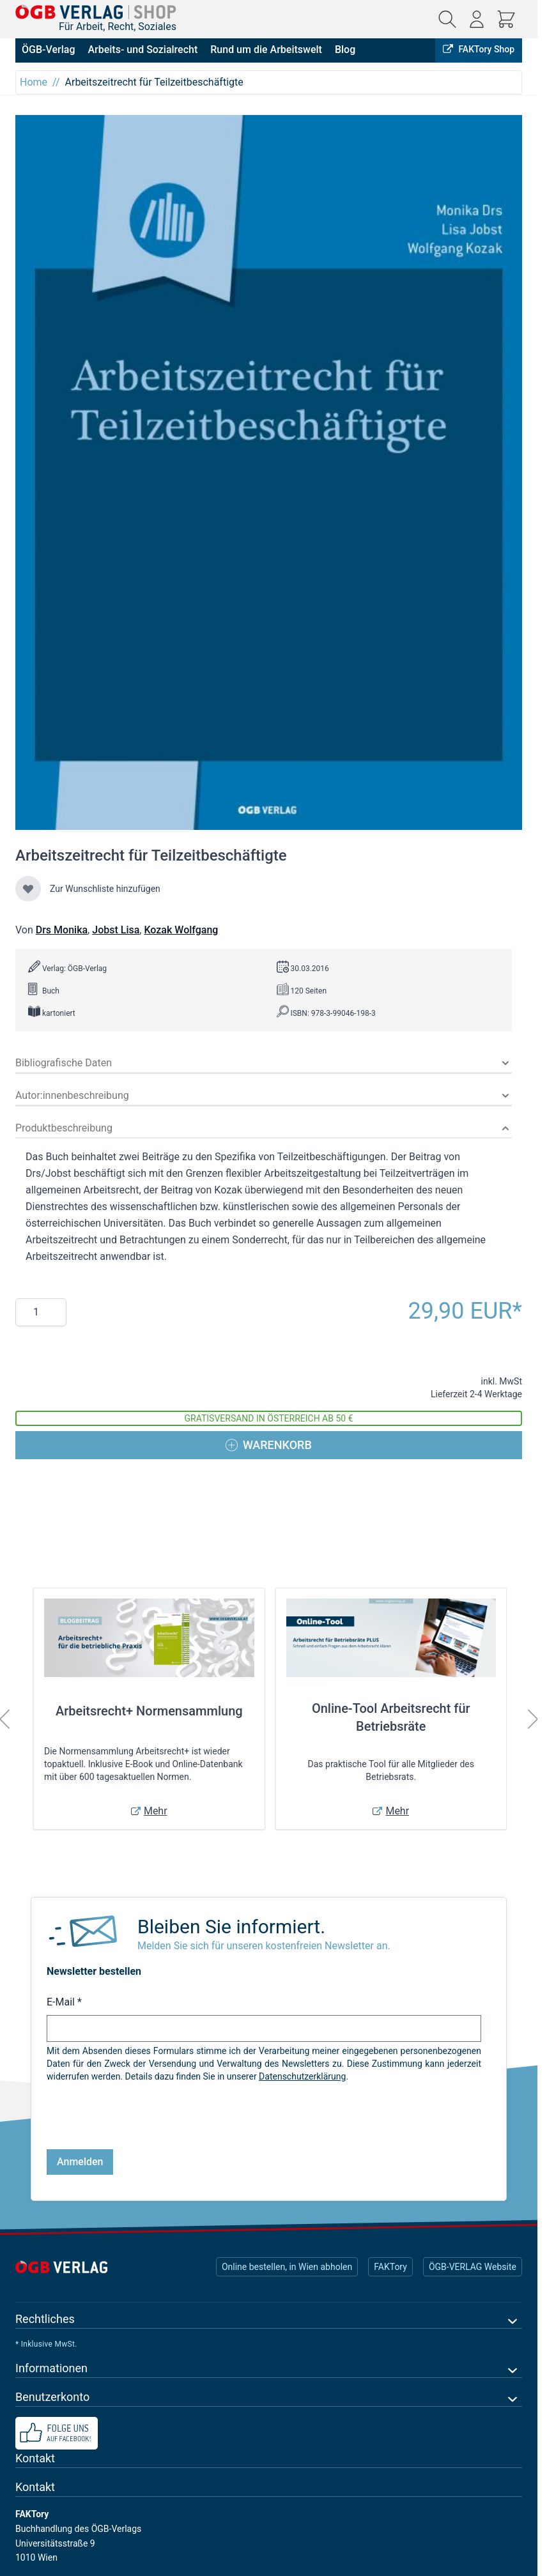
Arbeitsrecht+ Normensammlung (149, 1711)
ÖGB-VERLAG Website (472, 2267)
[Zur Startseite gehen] (95, 11)
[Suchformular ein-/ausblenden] (447, 19)
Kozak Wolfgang (181, 930)
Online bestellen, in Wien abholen (287, 2267)
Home (33, 82)
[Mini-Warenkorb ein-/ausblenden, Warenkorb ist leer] (506, 19)
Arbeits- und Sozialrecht (142, 49)
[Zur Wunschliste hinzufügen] (28, 888)
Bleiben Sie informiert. (231, 1926)
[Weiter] (533, 1719)
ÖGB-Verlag (48, 49)
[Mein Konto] (476, 19)
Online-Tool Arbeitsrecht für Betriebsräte (391, 1717)
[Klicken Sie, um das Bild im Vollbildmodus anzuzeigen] (268, 472)
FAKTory (390, 2267)
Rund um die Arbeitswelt (266, 49)
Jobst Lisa (115, 930)
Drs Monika (62, 930)
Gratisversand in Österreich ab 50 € (269, 1418)
